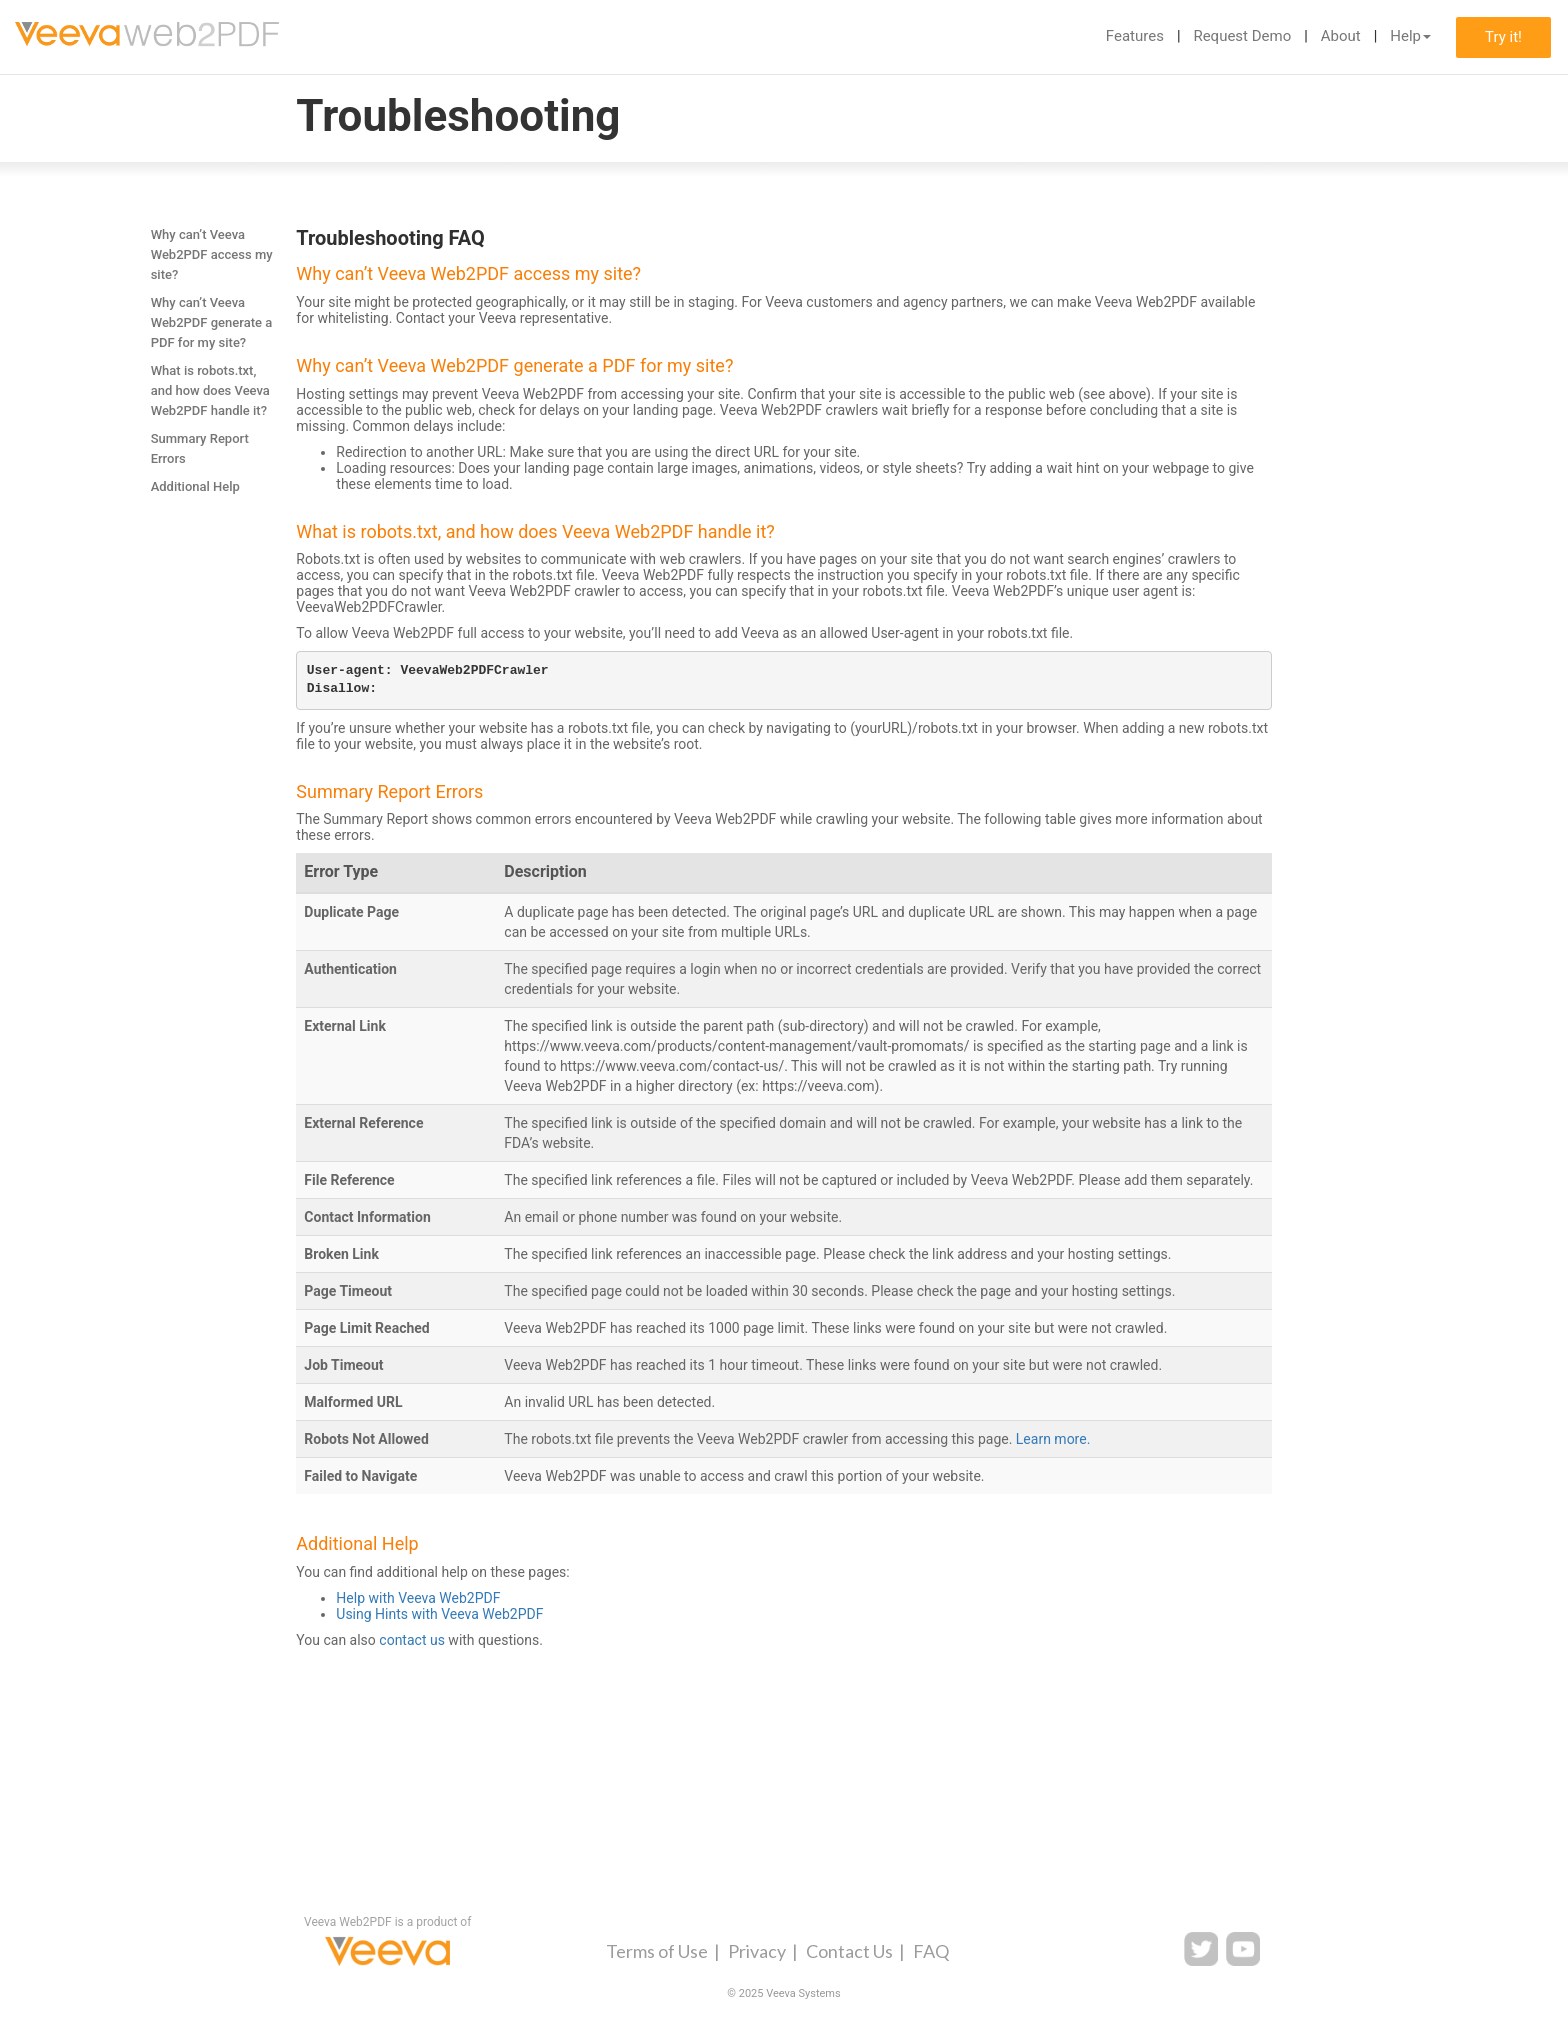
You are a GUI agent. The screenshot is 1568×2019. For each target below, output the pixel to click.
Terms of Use (657, 1951)
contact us (412, 1640)
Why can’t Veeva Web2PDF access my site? (212, 254)
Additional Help (195, 486)
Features (1135, 36)
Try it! (1503, 37)
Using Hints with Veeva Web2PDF (439, 1614)
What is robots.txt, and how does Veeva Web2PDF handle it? (210, 390)
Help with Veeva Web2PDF (418, 1598)
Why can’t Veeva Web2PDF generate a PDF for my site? (212, 322)
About (1341, 36)
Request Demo (1242, 36)
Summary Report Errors (200, 448)
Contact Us (849, 1951)
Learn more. (1053, 1439)
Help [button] (1410, 36)
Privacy (757, 1951)
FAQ (931, 1951)
